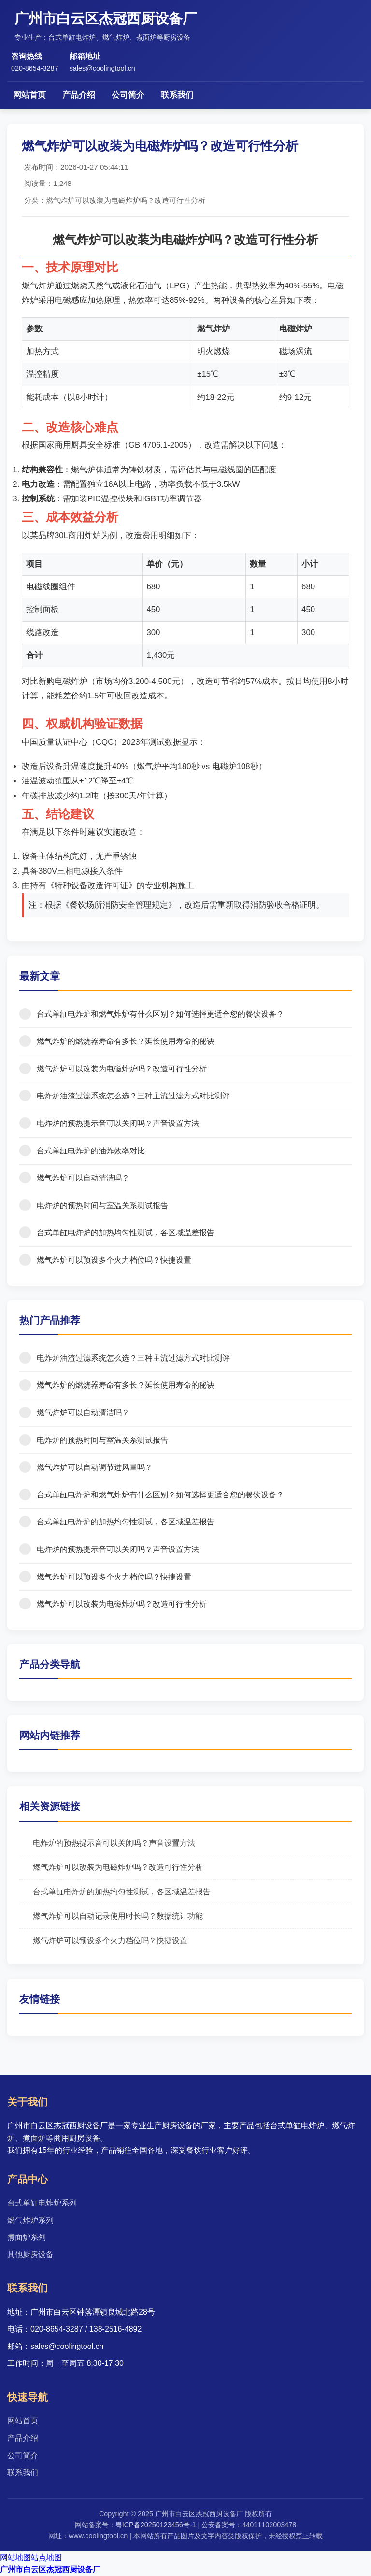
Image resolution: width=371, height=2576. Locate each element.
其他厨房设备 (30, 2254)
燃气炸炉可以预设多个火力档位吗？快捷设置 (110, 1940)
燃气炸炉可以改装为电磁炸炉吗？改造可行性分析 (118, 1867)
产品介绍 (78, 95)
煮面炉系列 (26, 2237)
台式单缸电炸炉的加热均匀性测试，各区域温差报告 (122, 1892)
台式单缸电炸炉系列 (42, 2203)
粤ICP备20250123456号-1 (155, 2525)
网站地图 (15, 2557)
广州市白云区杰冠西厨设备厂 (50, 2569)
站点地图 (46, 2557)
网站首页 (29, 95)
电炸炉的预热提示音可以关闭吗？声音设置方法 (114, 1843)
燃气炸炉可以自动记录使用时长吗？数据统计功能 (118, 1916)
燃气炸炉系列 (30, 2220)
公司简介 (128, 95)
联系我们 (177, 95)
